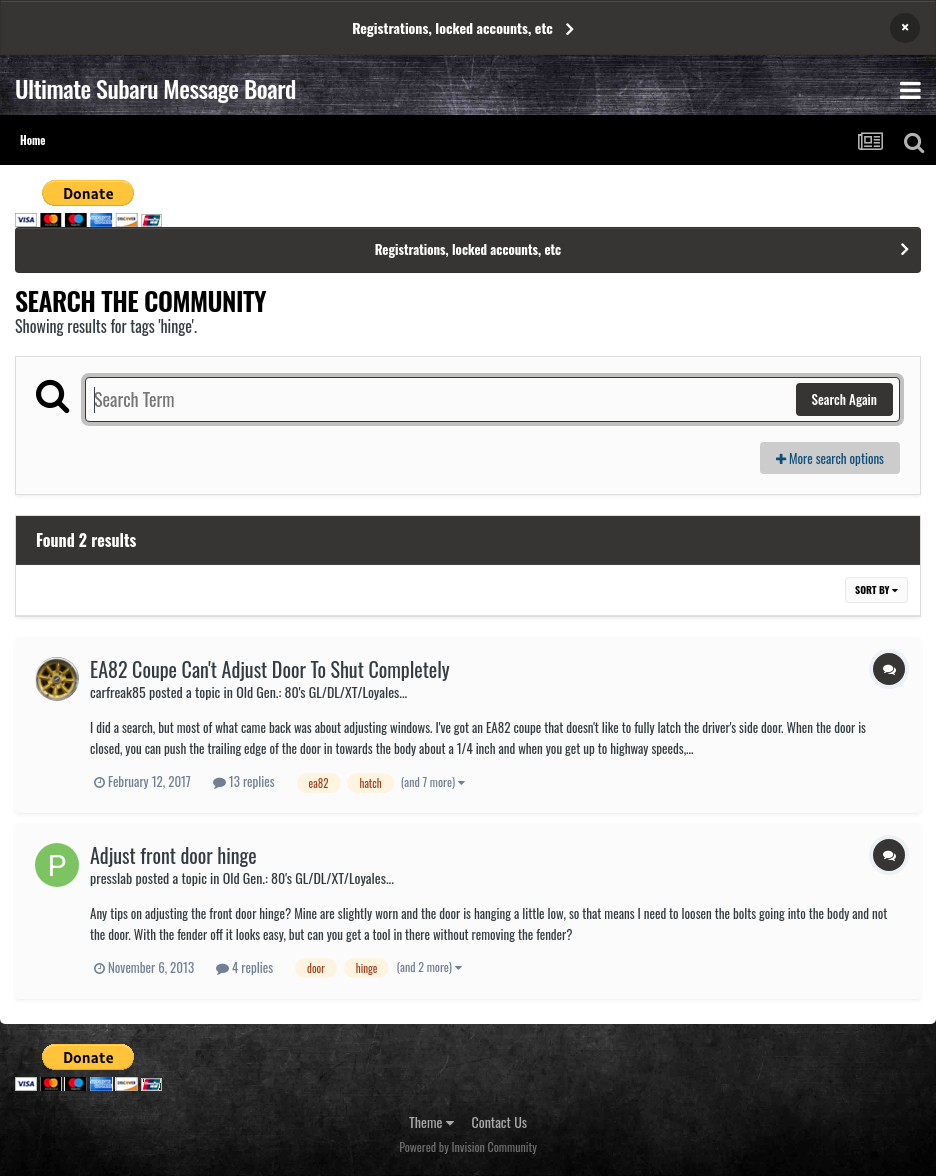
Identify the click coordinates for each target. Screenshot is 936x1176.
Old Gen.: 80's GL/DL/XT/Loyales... (321, 691)
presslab (111, 877)
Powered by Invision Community (468, 1146)
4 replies (244, 967)
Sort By (876, 589)
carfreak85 (118, 691)
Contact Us (499, 1121)
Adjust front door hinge (173, 855)
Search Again (844, 399)
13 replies (244, 781)
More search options (830, 458)
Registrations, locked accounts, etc (452, 27)
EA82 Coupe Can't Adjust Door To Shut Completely (270, 669)
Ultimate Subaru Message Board (155, 88)
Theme (431, 1121)
